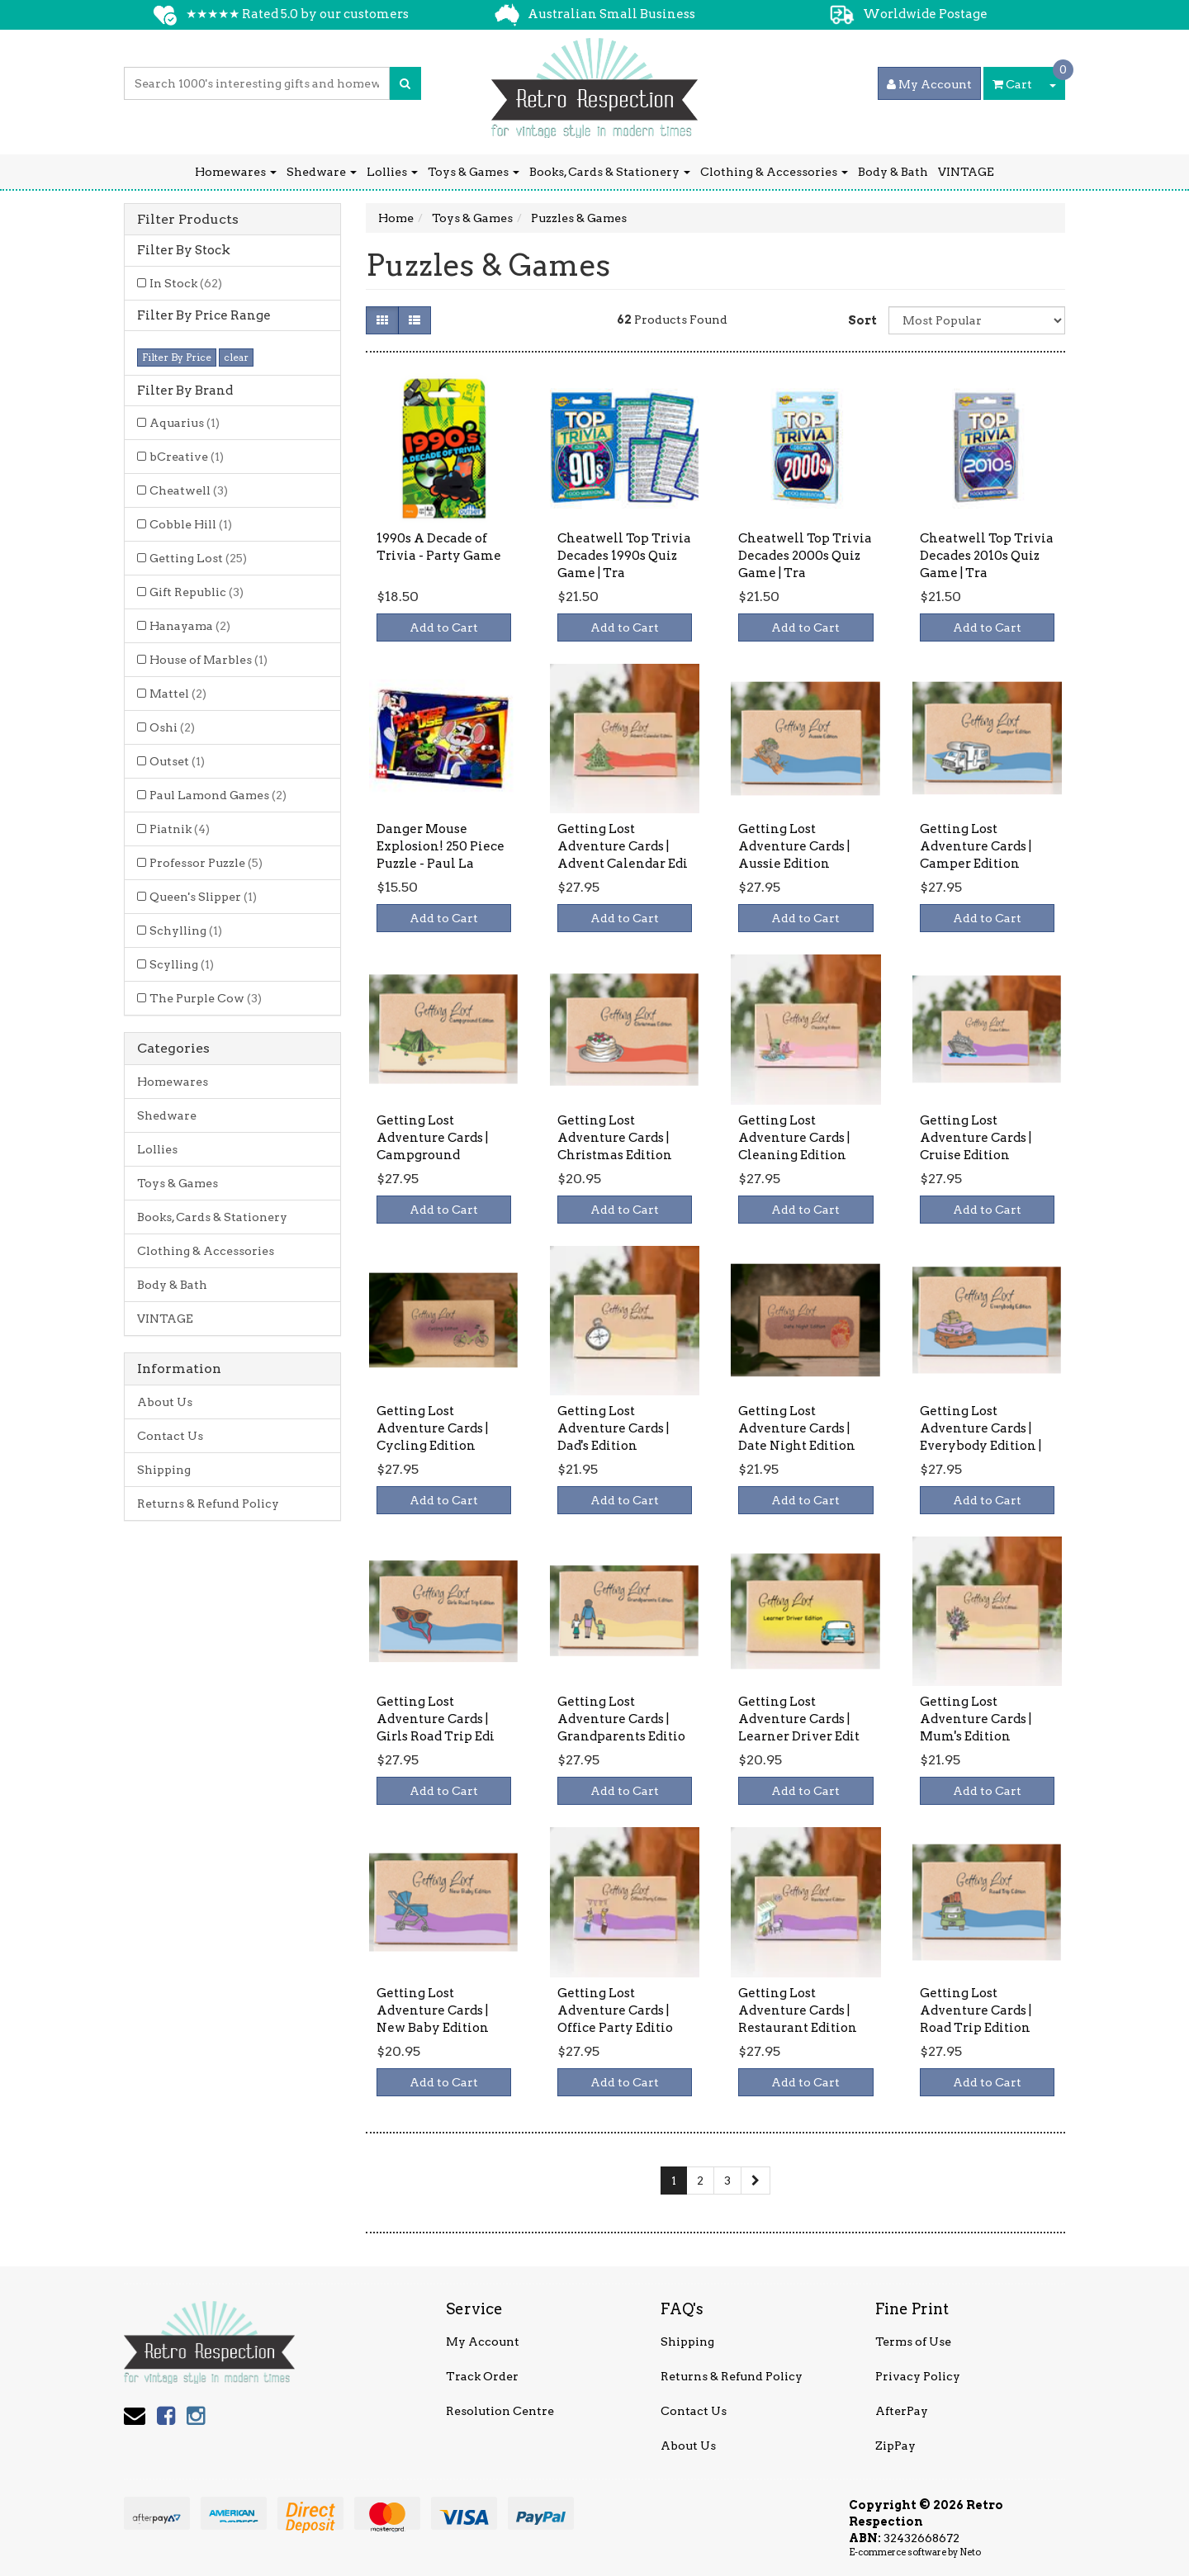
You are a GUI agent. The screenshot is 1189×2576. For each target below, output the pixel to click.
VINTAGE (966, 171)
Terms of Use (913, 2341)
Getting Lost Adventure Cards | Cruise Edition (975, 1138)
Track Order (482, 2376)
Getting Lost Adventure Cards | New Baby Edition (433, 2010)
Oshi (172, 727)
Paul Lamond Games (218, 795)
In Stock (185, 283)
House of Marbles (208, 659)
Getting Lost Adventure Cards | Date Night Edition (796, 1428)
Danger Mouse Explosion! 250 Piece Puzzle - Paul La (440, 846)
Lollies (392, 171)
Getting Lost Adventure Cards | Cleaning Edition (794, 1138)
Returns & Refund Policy (208, 1503)
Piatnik (179, 829)
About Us (164, 1402)
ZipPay (895, 2445)
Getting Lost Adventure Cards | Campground (432, 1138)
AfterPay (901, 2410)
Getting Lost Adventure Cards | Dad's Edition (613, 1428)
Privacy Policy (917, 2376)
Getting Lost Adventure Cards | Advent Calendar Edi (622, 846)
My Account (482, 2341)
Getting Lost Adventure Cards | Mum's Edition (975, 1719)
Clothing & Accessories (774, 171)
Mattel (177, 693)
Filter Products (188, 219)
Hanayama (189, 625)
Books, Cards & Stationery (609, 171)
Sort (862, 320)
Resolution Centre (500, 2410)
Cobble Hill (190, 524)
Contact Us (170, 1435)
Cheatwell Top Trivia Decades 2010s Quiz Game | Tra (987, 555)
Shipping (164, 1469)
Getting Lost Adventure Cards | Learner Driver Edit (799, 1719)
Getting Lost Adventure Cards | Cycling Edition (432, 1428)
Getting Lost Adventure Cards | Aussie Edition (794, 846)
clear (236, 357)
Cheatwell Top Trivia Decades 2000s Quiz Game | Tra (805, 555)
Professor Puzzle (206, 862)
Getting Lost (198, 558)
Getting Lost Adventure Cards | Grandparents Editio (621, 1719)
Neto (970, 2552)
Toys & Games (473, 171)
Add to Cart (444, 627)
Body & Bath (893, 171)
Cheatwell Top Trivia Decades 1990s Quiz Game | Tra (624, 555)
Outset (177, 761)
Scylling (181, 964)
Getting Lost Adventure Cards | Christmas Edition (614, 1138)
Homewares (236, 171)
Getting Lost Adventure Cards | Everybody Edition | (980, 1428)
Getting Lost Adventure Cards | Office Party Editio (615, 2010)
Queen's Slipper (203, 896)
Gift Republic (196, 592)
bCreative (186, 456)
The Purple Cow (205, 998)
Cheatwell (188, 490)
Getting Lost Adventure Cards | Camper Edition (975, 846)
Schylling (185, 930)
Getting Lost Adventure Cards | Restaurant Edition (797, 2010)
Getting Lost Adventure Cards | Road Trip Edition (975, 2010)
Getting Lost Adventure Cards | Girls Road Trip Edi (436, 1719)
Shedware (322, 171)
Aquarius (184, 422)
